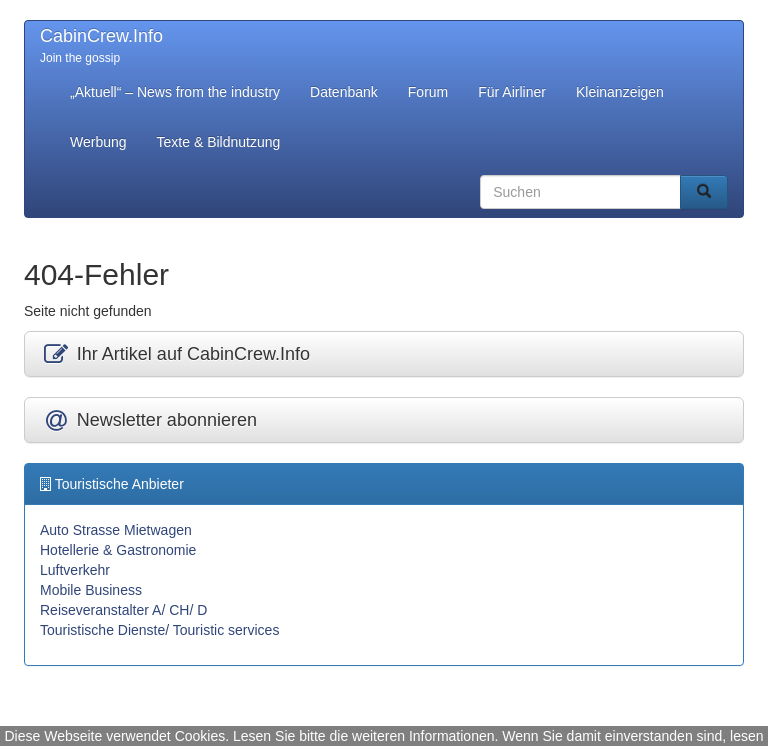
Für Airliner (512, 92)
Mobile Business (91, 590)
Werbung (98, 142)
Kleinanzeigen (620, 92)
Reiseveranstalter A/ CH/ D (123, 610)
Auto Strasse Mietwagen (116, 530)
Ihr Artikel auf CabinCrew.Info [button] (175, 354)
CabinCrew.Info (101, 36)
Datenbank (344, 92)
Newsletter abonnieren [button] (149, 420)
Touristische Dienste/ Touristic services (159, 630)
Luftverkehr (75, 570)
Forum (428, 92)
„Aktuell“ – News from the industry (175, 92)
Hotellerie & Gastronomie (118, 550)
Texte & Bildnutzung (219, 142)
